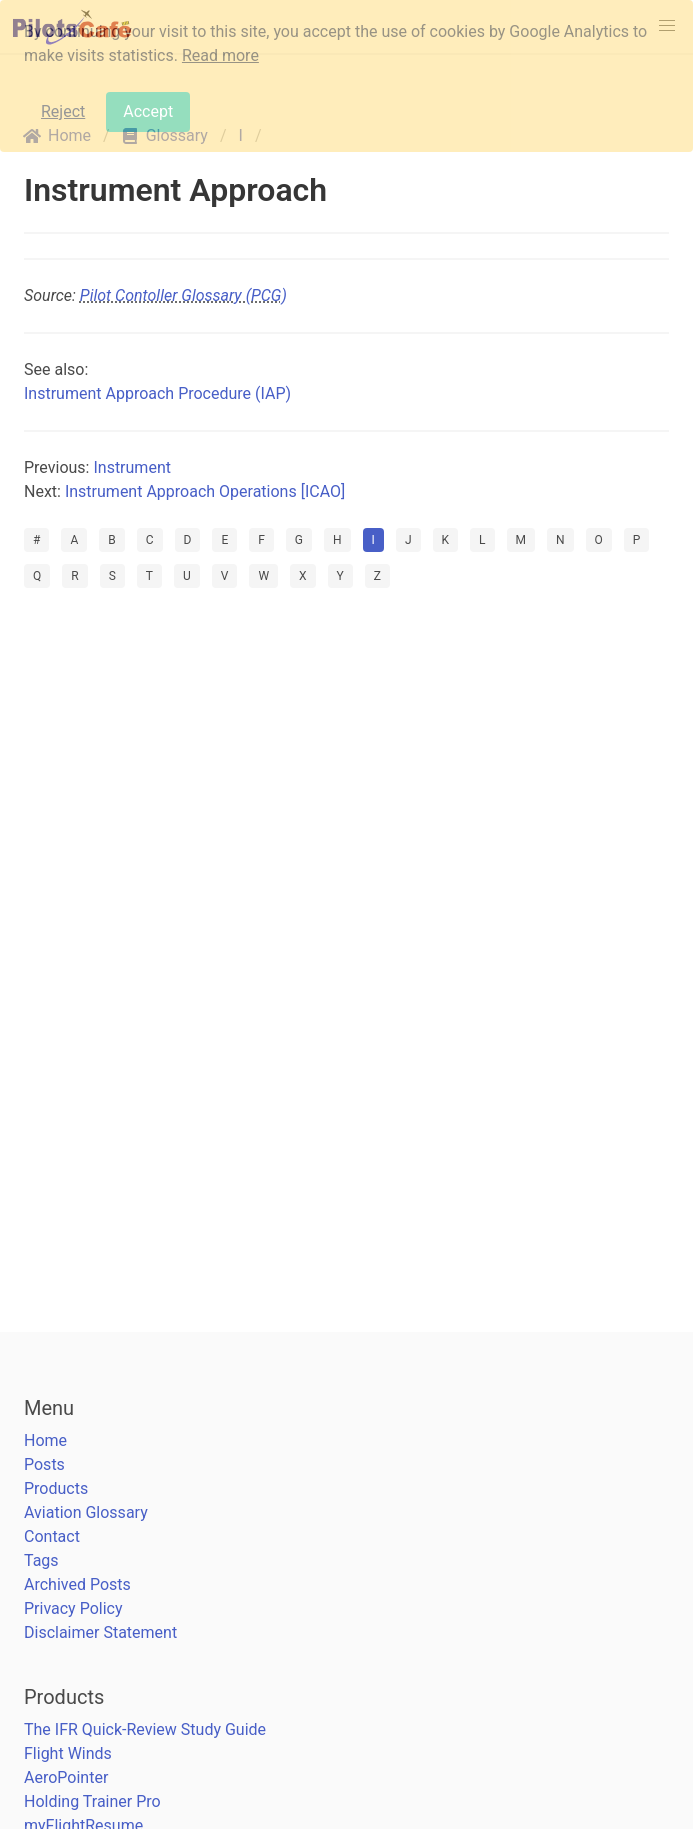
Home (45, 1440)
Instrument (132, 467)
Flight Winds (68, 1753)
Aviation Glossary (86, 1512)
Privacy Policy (73, 1608)
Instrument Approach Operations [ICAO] (205, 491)
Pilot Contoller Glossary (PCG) (183, 295)
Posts (44, 1464)
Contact (52, 1536)
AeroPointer (66, 1777)
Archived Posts (77, 1584)
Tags (41, 1560)
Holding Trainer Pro (92, 1801)
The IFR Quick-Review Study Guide (145, 1729)
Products (56, 1488)
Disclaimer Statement (100, 1632)
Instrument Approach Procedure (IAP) (157, 393)
